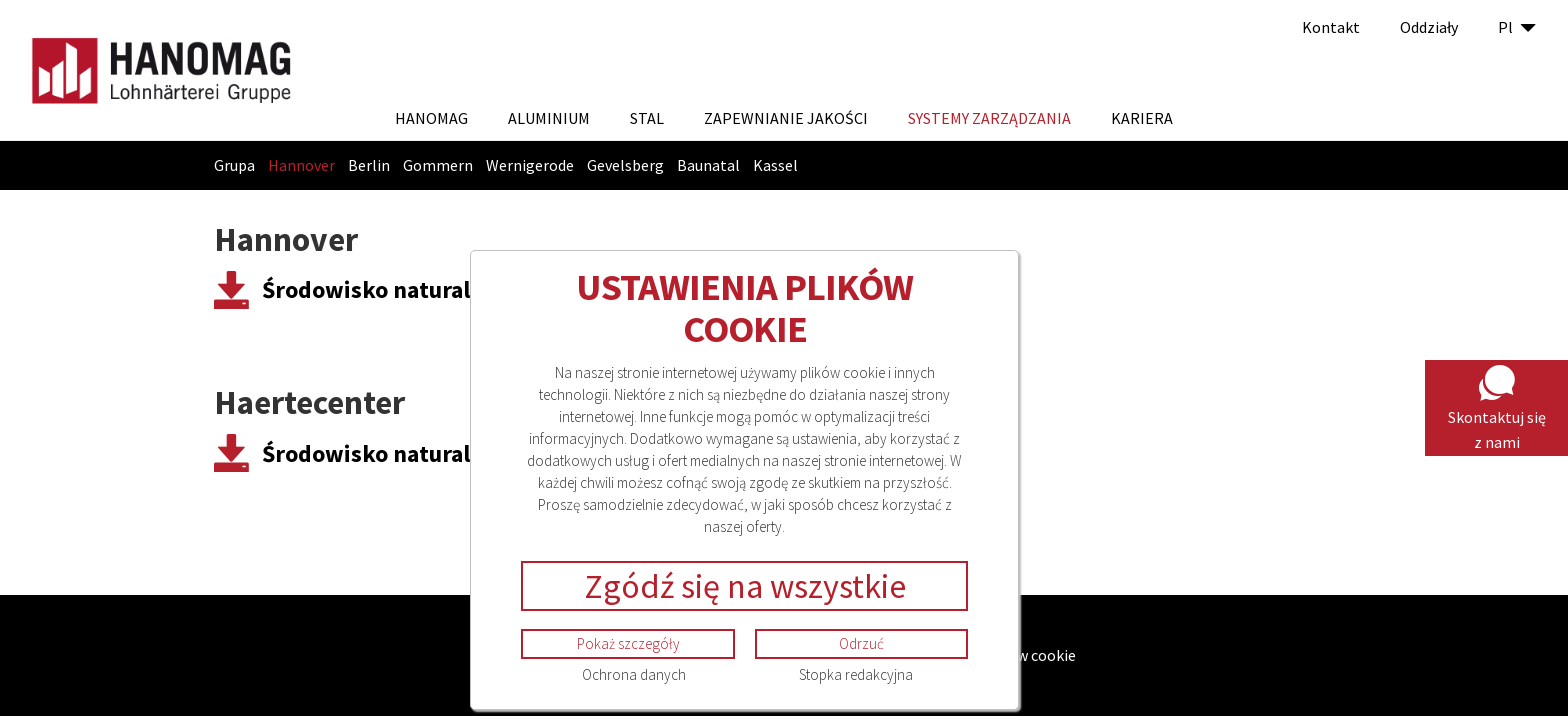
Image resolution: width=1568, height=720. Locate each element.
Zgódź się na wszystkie (745, 586)
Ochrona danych (634, 674)
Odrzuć (861, 643)
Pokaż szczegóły (628, 643)
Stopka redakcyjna (856, 674)
